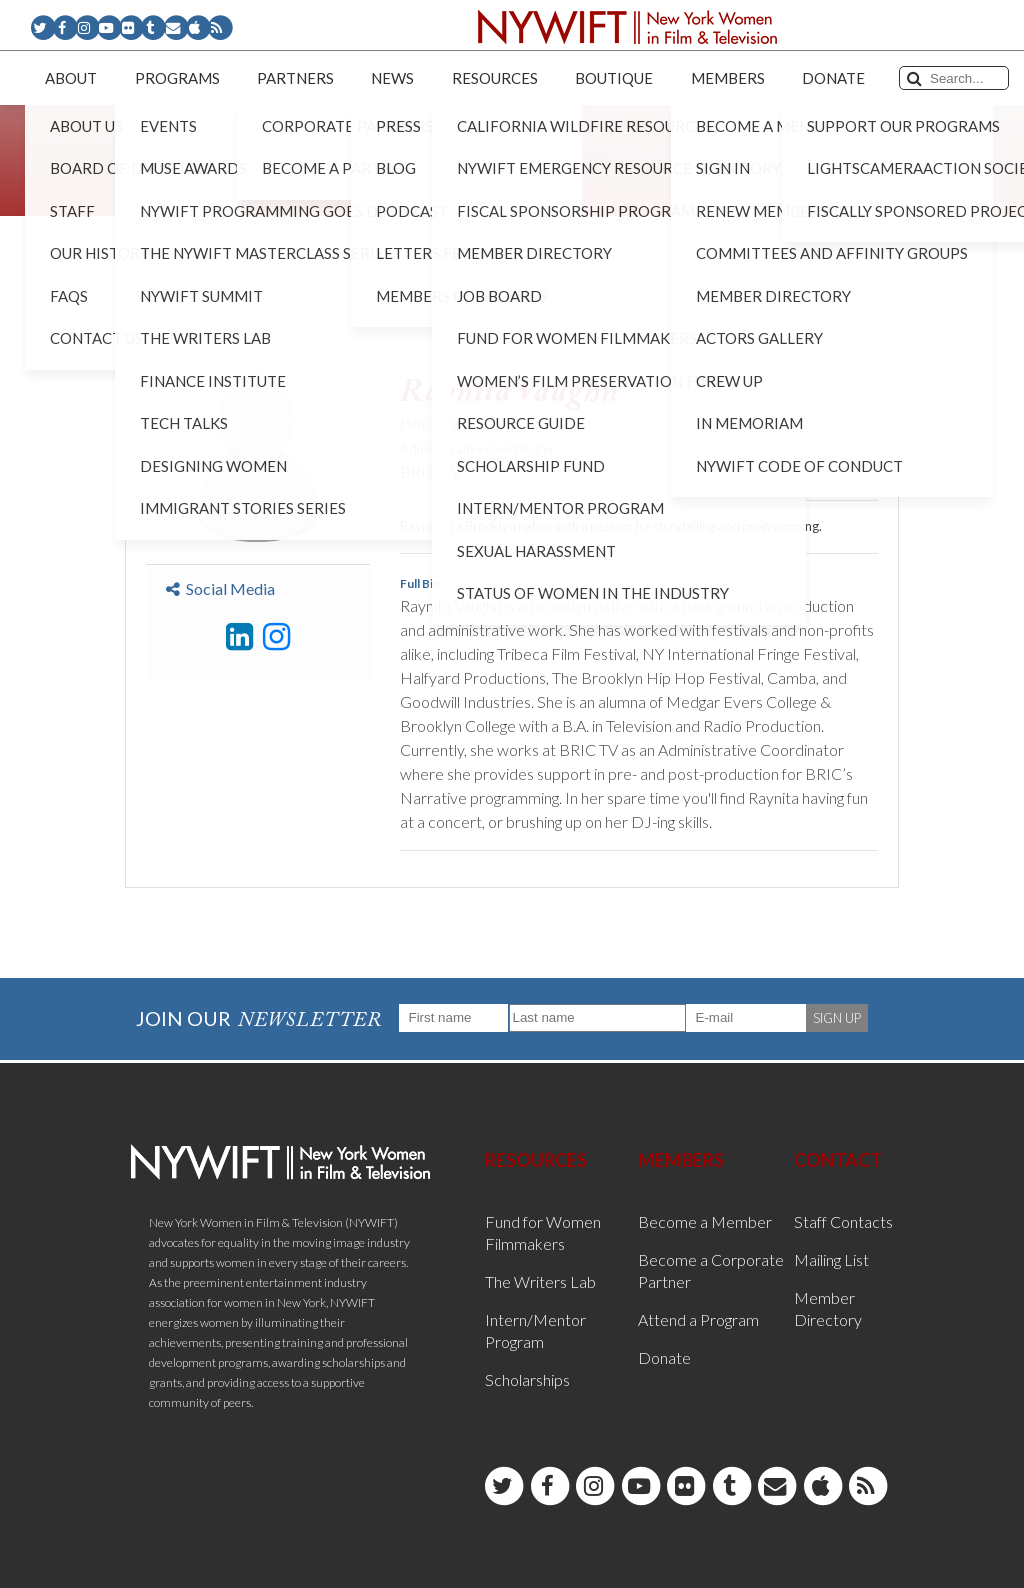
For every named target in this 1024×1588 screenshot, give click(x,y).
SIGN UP (837, 1018)
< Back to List (176, 321)
